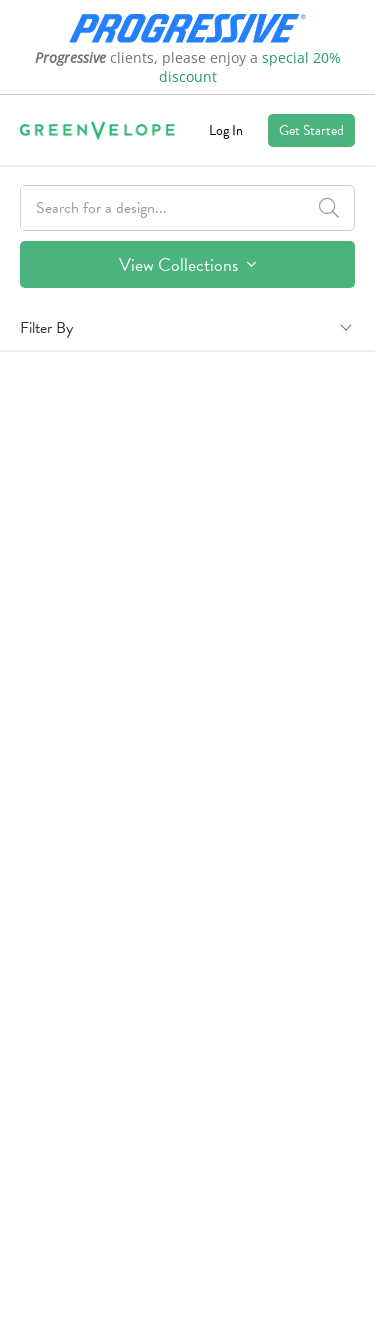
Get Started (311, 130)
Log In (226, 130)
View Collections (187, 264)
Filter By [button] (46, 328)
